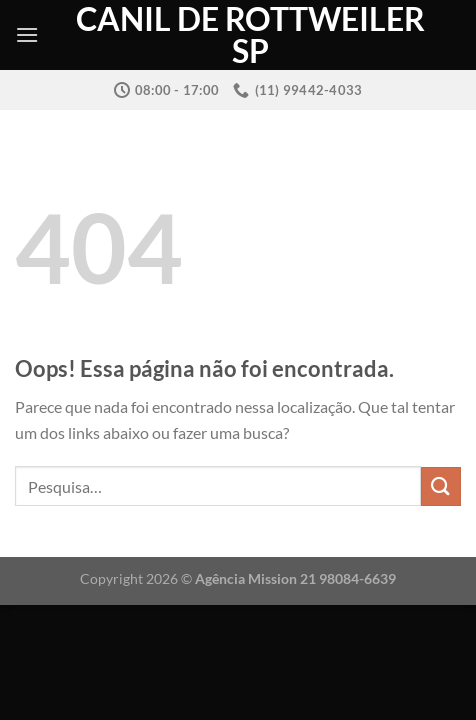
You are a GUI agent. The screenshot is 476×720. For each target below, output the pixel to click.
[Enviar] (441, 486)
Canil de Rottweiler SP (250, 35)
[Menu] (27, 34)
